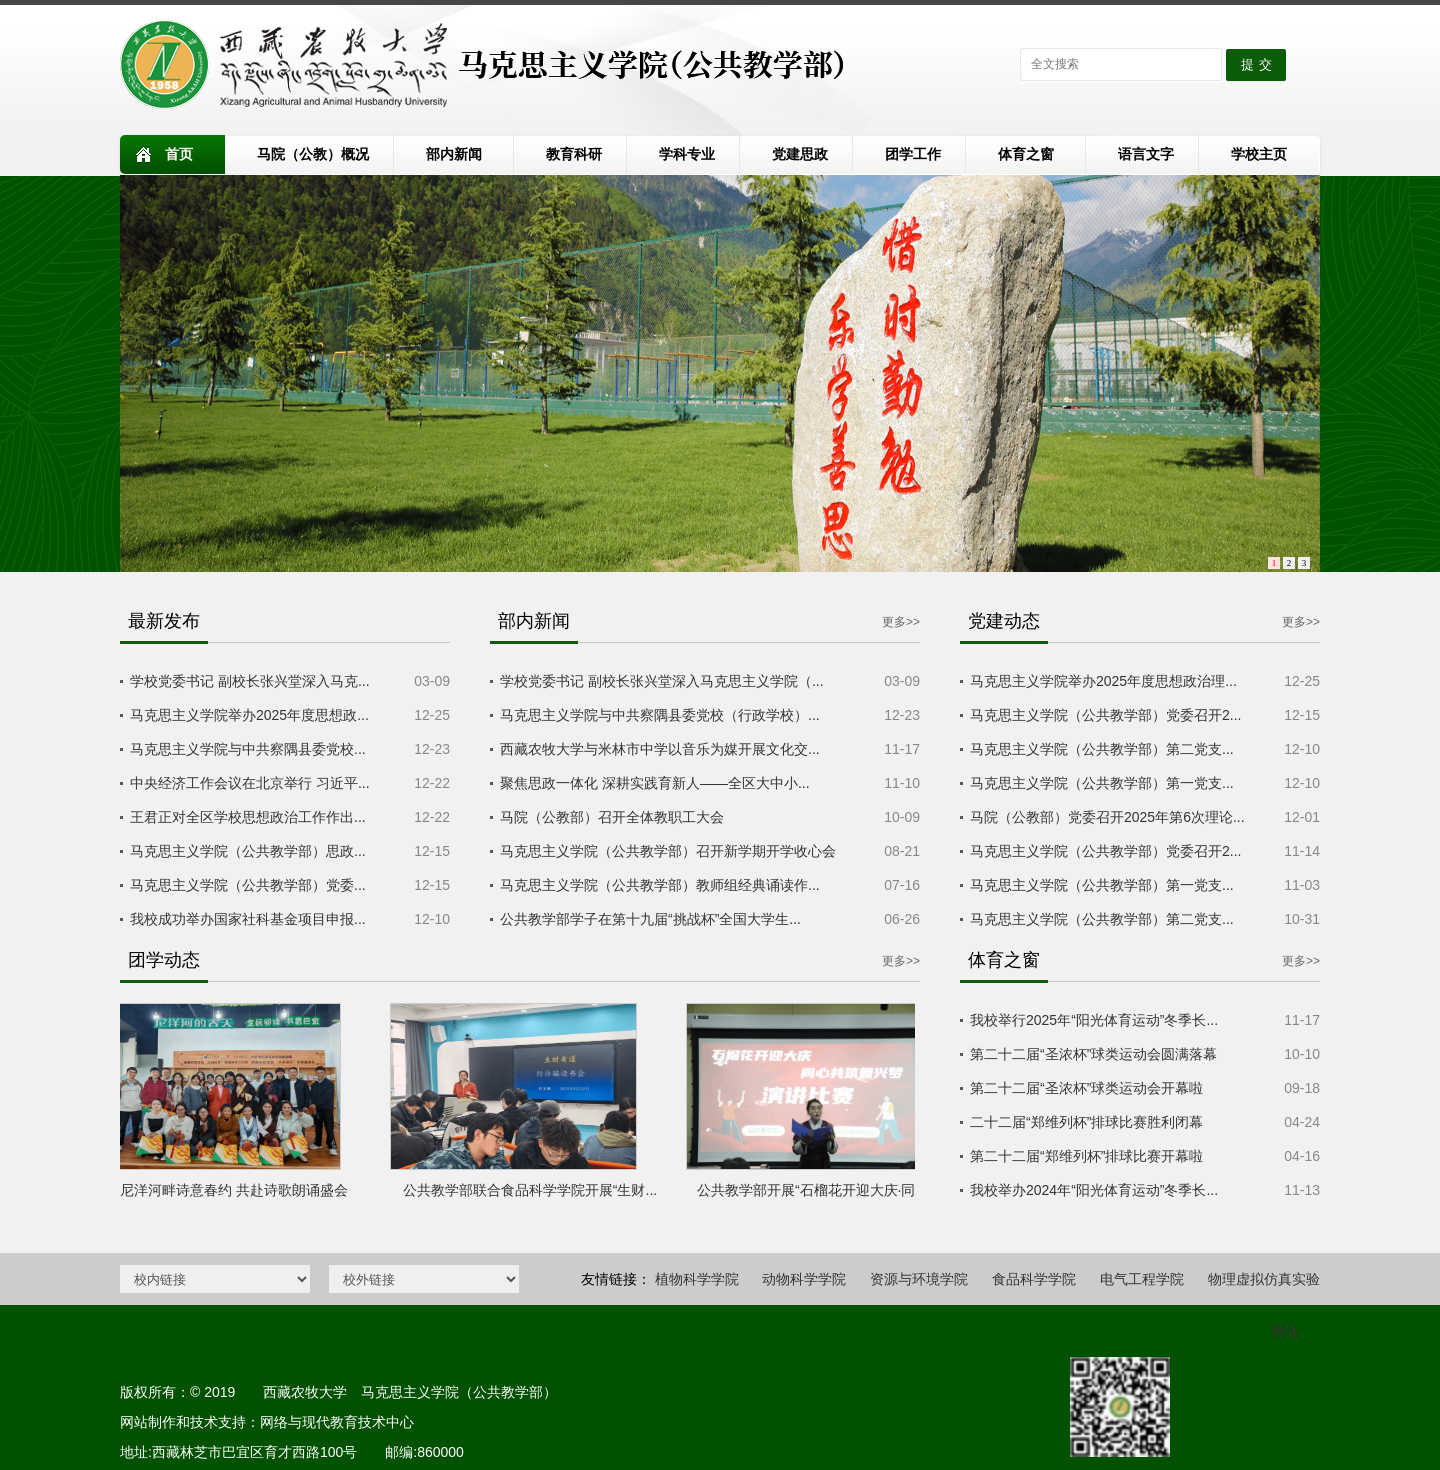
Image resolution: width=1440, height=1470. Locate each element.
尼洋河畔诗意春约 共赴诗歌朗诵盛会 (238, 1190)
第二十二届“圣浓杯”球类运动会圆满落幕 (1093, 1054)
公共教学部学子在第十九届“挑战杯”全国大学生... (650, 919)
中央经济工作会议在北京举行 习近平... (250, 783)
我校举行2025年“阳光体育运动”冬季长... (1094, 1020)
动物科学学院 (804, 1279)
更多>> (901, 622)
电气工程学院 (1142, 1279)
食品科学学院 (1034, 1279)
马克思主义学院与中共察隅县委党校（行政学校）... (660, 715)
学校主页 (1259, 154)
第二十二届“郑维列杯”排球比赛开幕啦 (1086, 1156)
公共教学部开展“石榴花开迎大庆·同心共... (830, 1190)
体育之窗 (1026, 154)
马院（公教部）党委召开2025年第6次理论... (1107, 817)
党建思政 (800, 154)
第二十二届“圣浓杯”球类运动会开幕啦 (1086, 1088)
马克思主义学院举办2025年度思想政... (249, 715)
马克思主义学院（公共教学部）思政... (248, 851)
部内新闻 (454, 154)
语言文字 (1146, 154)
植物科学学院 (697, 1279)
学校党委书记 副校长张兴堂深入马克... (250, 681)
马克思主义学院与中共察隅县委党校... (248, 749)
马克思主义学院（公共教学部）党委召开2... (1105, 715)
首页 (179, 154)
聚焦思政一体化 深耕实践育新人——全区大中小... (655, 783)
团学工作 (913, 154)
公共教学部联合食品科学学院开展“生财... (534, 1190)
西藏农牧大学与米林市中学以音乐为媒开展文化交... (660, 749)
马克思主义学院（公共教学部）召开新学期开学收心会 (668, 851)
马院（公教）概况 (313, 154)
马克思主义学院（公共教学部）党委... (248, 885)
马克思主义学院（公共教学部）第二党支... (1102, 749)
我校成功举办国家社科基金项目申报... (248, 919)
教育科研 (574, 154)
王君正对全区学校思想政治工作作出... (248, 817)
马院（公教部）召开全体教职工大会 (612, 817)
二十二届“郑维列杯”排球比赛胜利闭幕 (1086, 1122)
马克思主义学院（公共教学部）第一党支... (1102, 783)
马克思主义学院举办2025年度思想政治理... (1103, 681)
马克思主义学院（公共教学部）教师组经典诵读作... (660, 885)
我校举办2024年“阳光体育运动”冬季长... (1094, 1190)
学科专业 (687, 154)
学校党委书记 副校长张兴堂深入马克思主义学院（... (662, 681)
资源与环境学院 (919, 1279)
